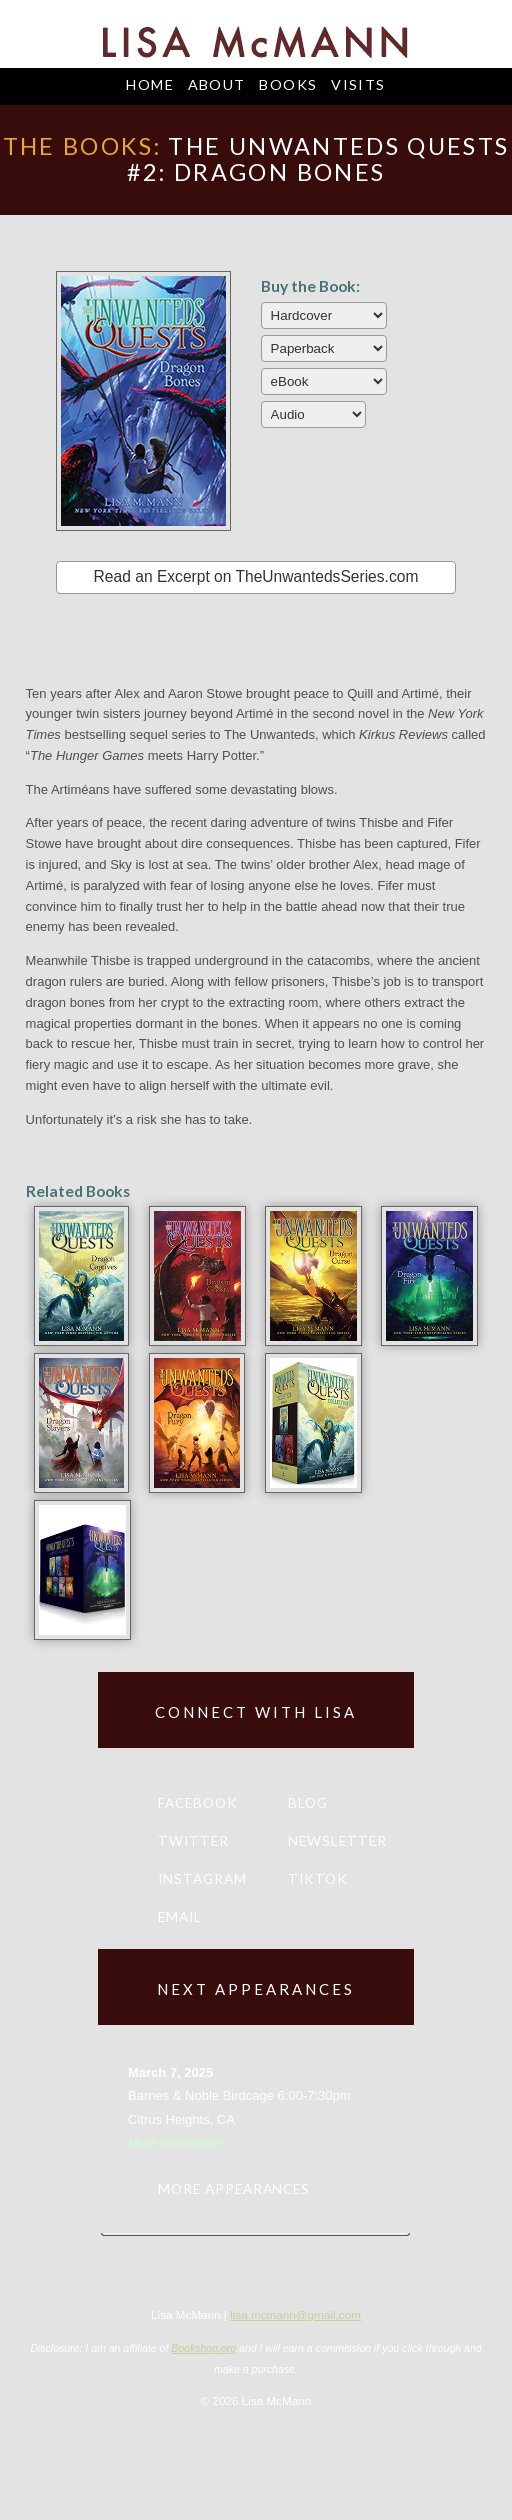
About (217, 84)
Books (288, 84)
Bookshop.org (203, 2348)
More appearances (234, 2189)
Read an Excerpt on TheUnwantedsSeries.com (256, 576)
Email (180, 1917)
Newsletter (337, 1841)
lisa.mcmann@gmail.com (295, 2314)
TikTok (318, 1879)
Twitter (193, 1841)
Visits (358, 84)
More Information (177, 2142)
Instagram (202, 1879)
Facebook (198, 1803)
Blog (308, 1803)
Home (150, 84)
